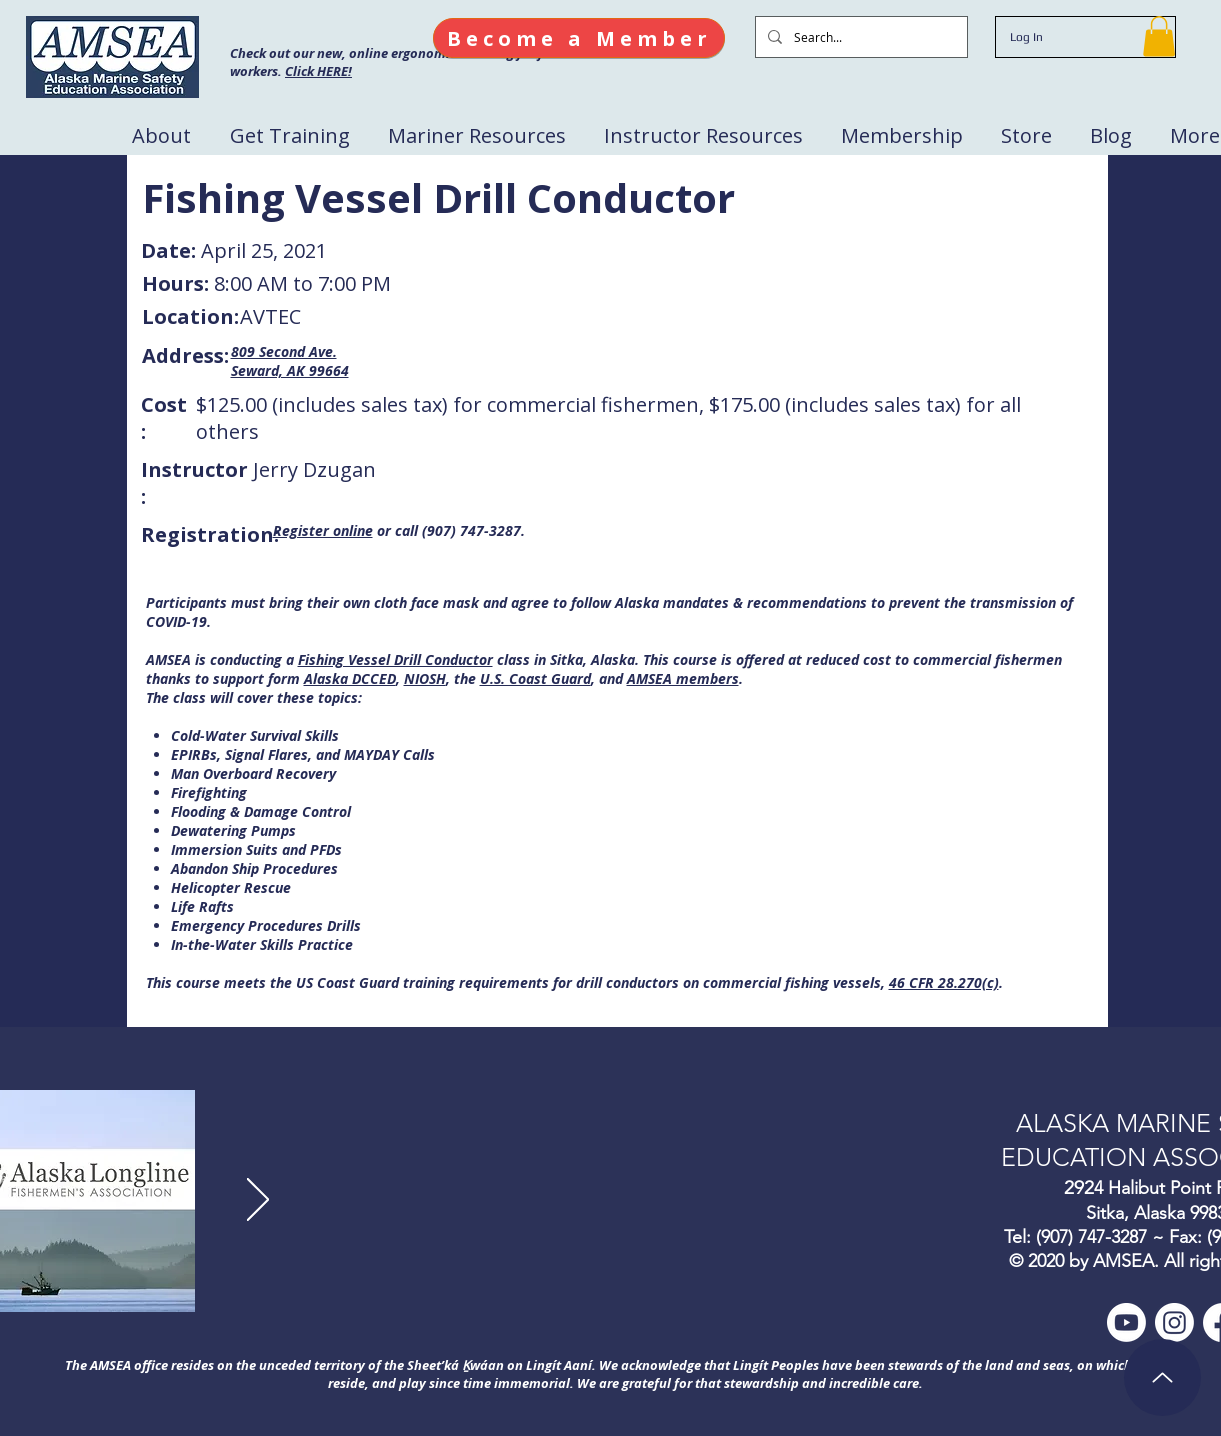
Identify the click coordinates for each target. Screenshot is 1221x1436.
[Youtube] (1126, 1322)
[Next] (258, 1201)
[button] (1159, 36)
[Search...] (859, 37)
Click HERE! (318, 71)
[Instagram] (1174, 1322)
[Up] (1162, 1377)
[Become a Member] (579, 38)
